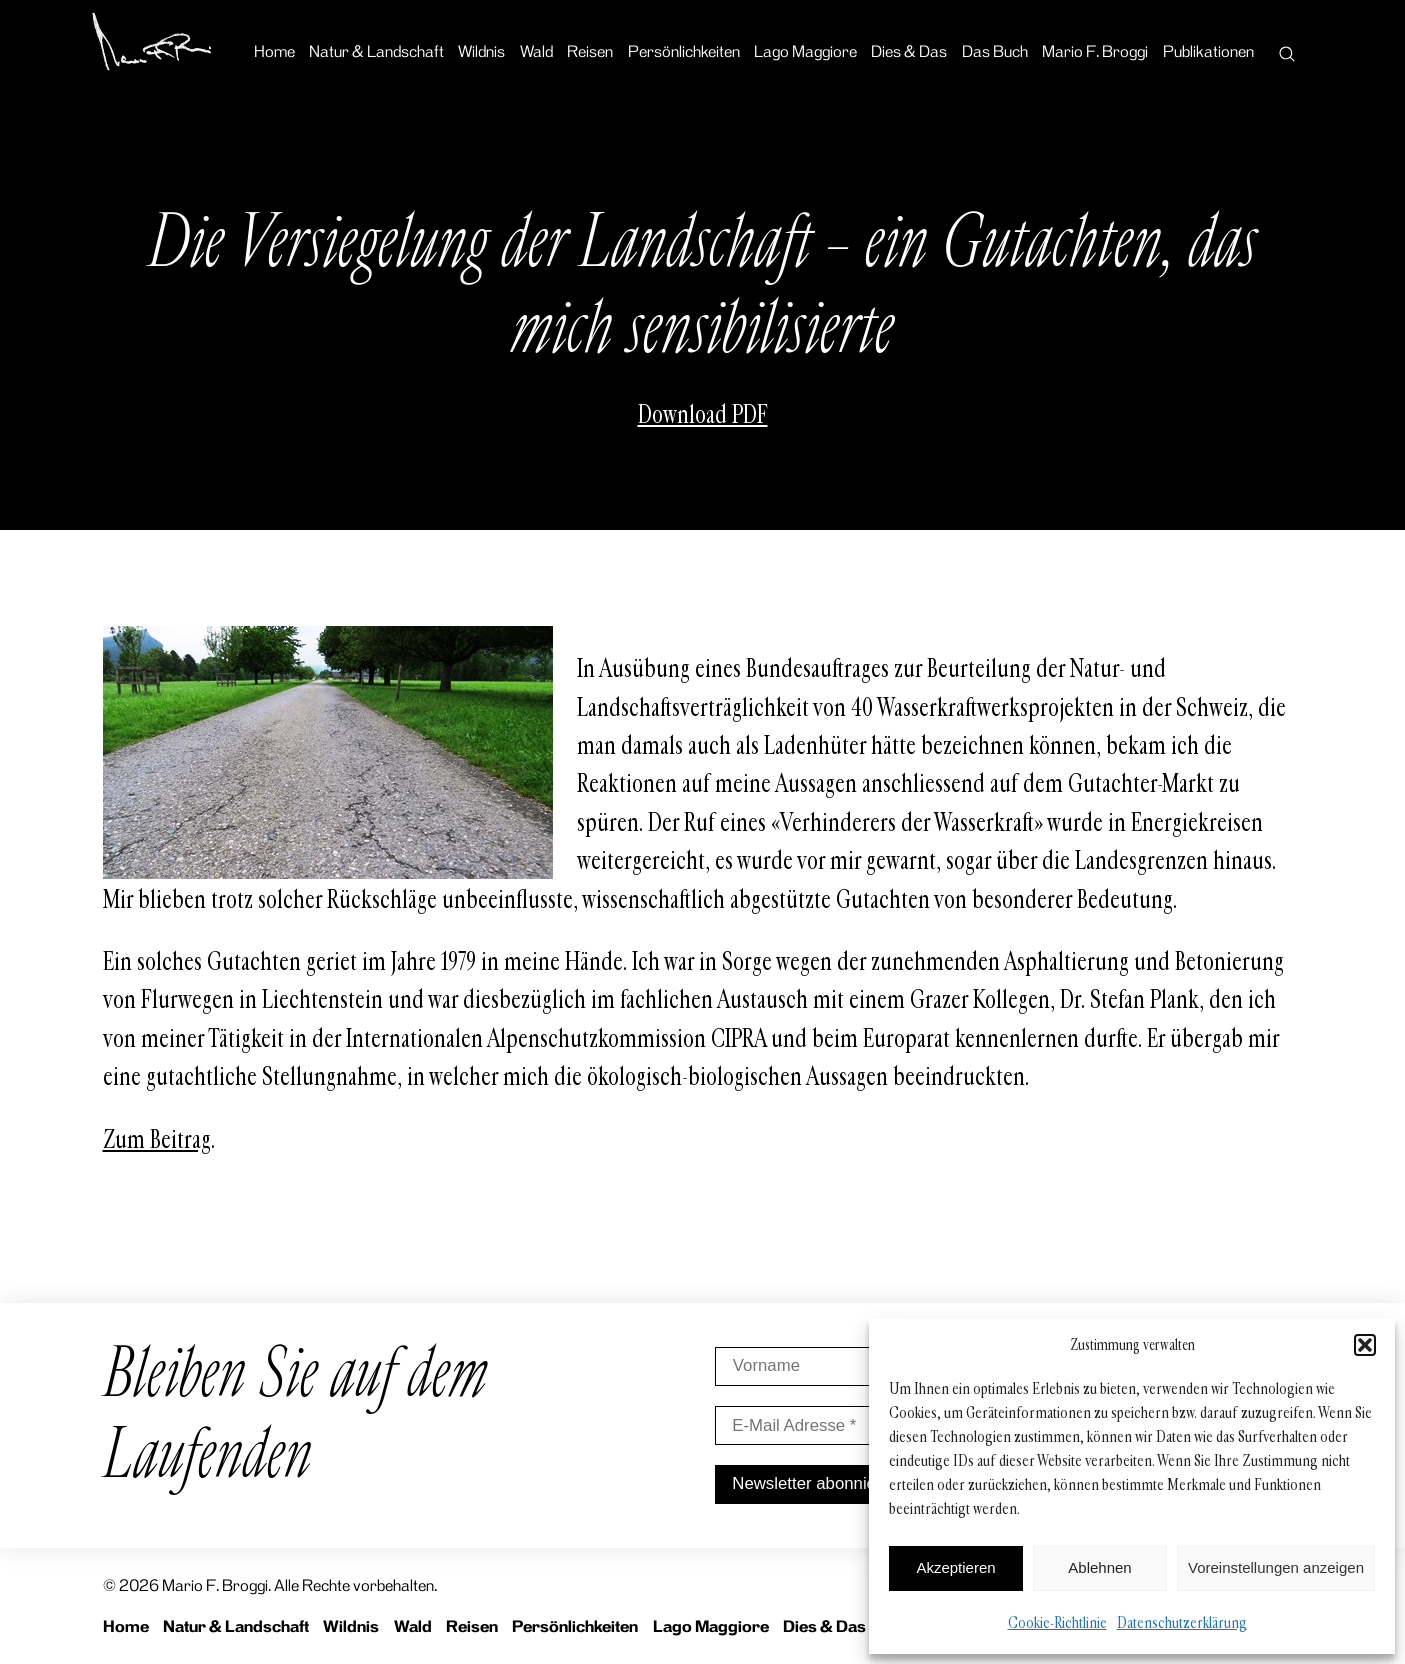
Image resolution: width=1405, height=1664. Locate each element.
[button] (1365, 1345)
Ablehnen (1099, 1567)
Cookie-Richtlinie (1057, 1622)
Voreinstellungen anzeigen (1276, 1567)
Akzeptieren (955, 1567)
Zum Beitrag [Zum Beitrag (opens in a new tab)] (157, 1140)
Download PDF (703, 415)
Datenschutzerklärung (1182, 1622)
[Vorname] (857, 1366)
